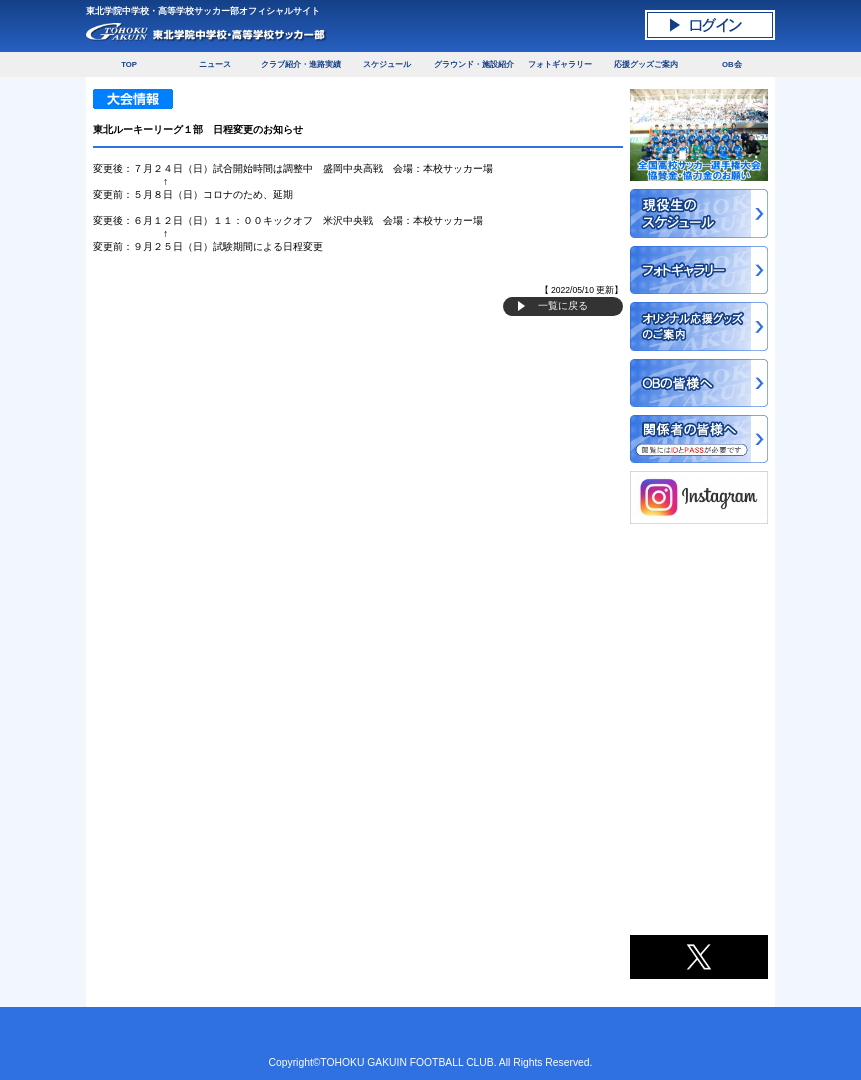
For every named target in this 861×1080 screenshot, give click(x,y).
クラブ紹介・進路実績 (301, 64)
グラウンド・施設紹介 (474, 64)
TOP (129, 64)
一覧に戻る (563, 305)
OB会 (732, 64)
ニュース (215, 64)
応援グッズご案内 (646, 64)
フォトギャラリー (560, 64)
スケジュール (387, 64)
